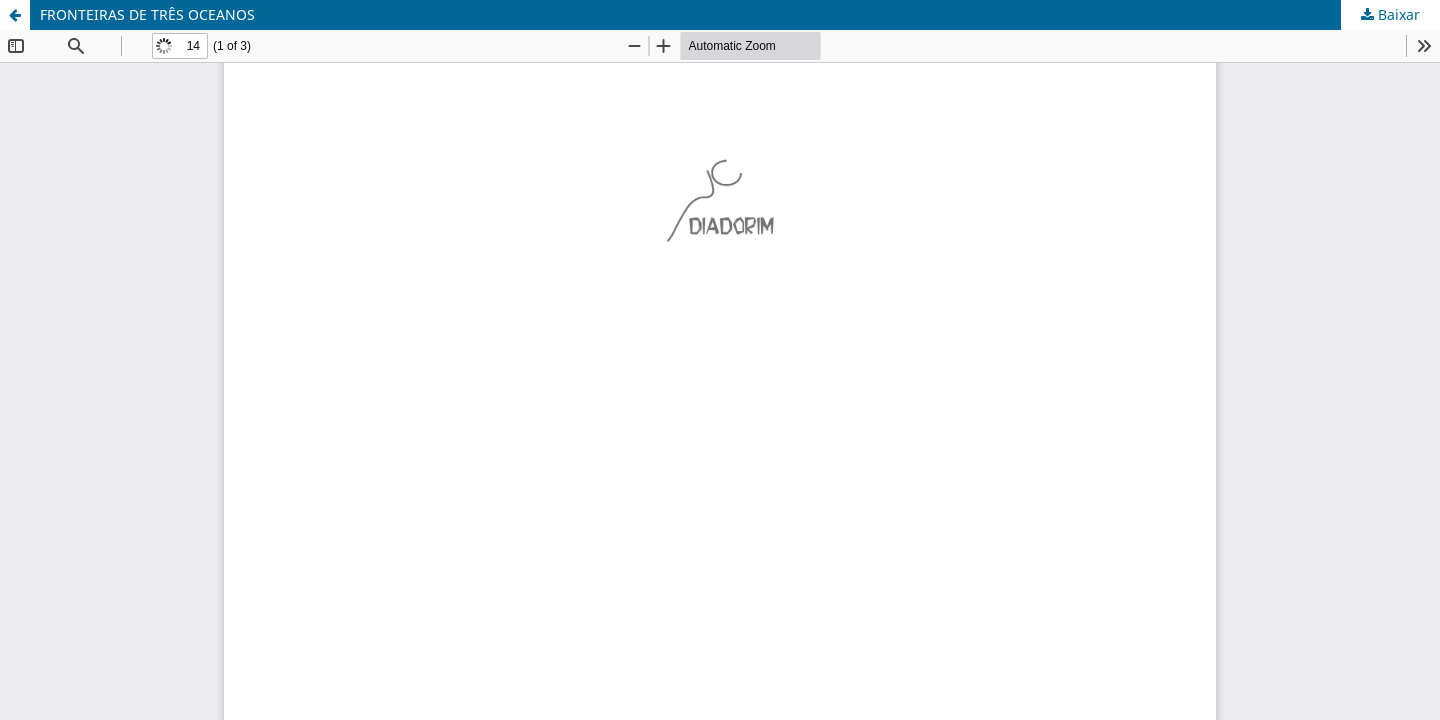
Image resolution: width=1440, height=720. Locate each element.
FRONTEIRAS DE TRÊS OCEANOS (147, 14)
